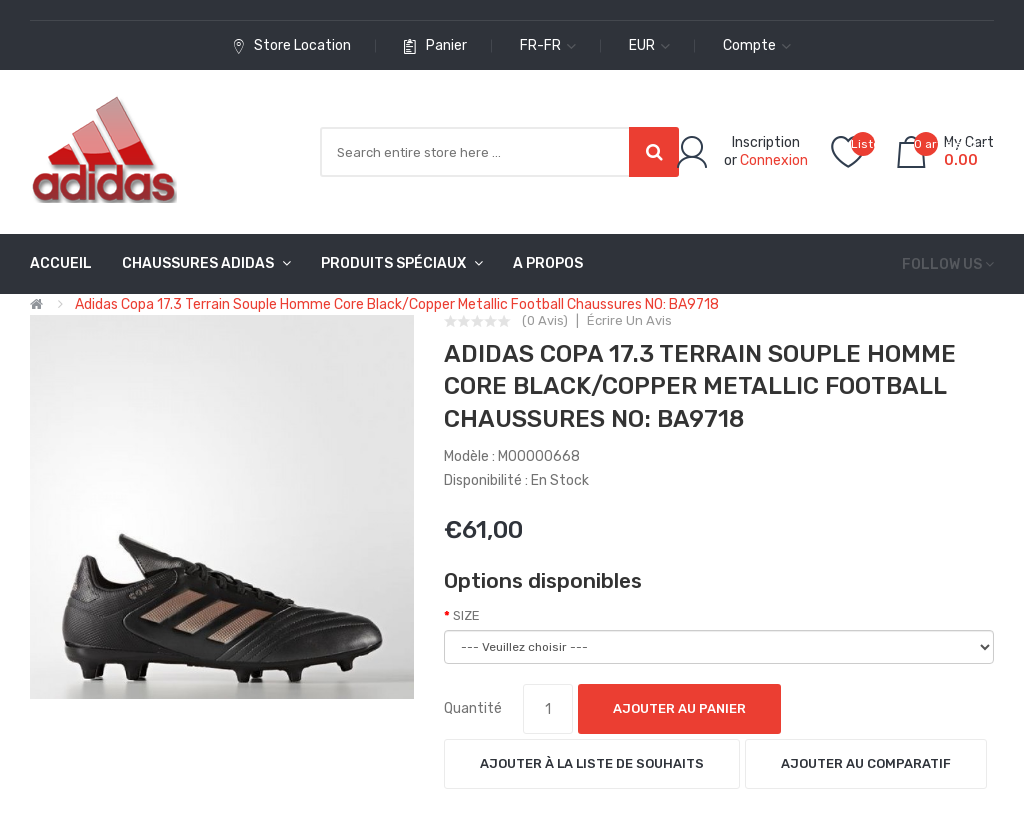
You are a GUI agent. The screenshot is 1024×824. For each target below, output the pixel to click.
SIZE (466, 615)
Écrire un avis (629, 321)
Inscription (766, 142)
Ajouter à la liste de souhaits (592, 763)
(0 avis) (545, 321)
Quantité (473, 708)
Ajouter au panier (679, 708)
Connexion (774, 160)
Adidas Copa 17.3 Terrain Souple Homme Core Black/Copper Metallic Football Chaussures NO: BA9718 (397, 304)
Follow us (942, 264)
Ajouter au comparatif (866, 763)
